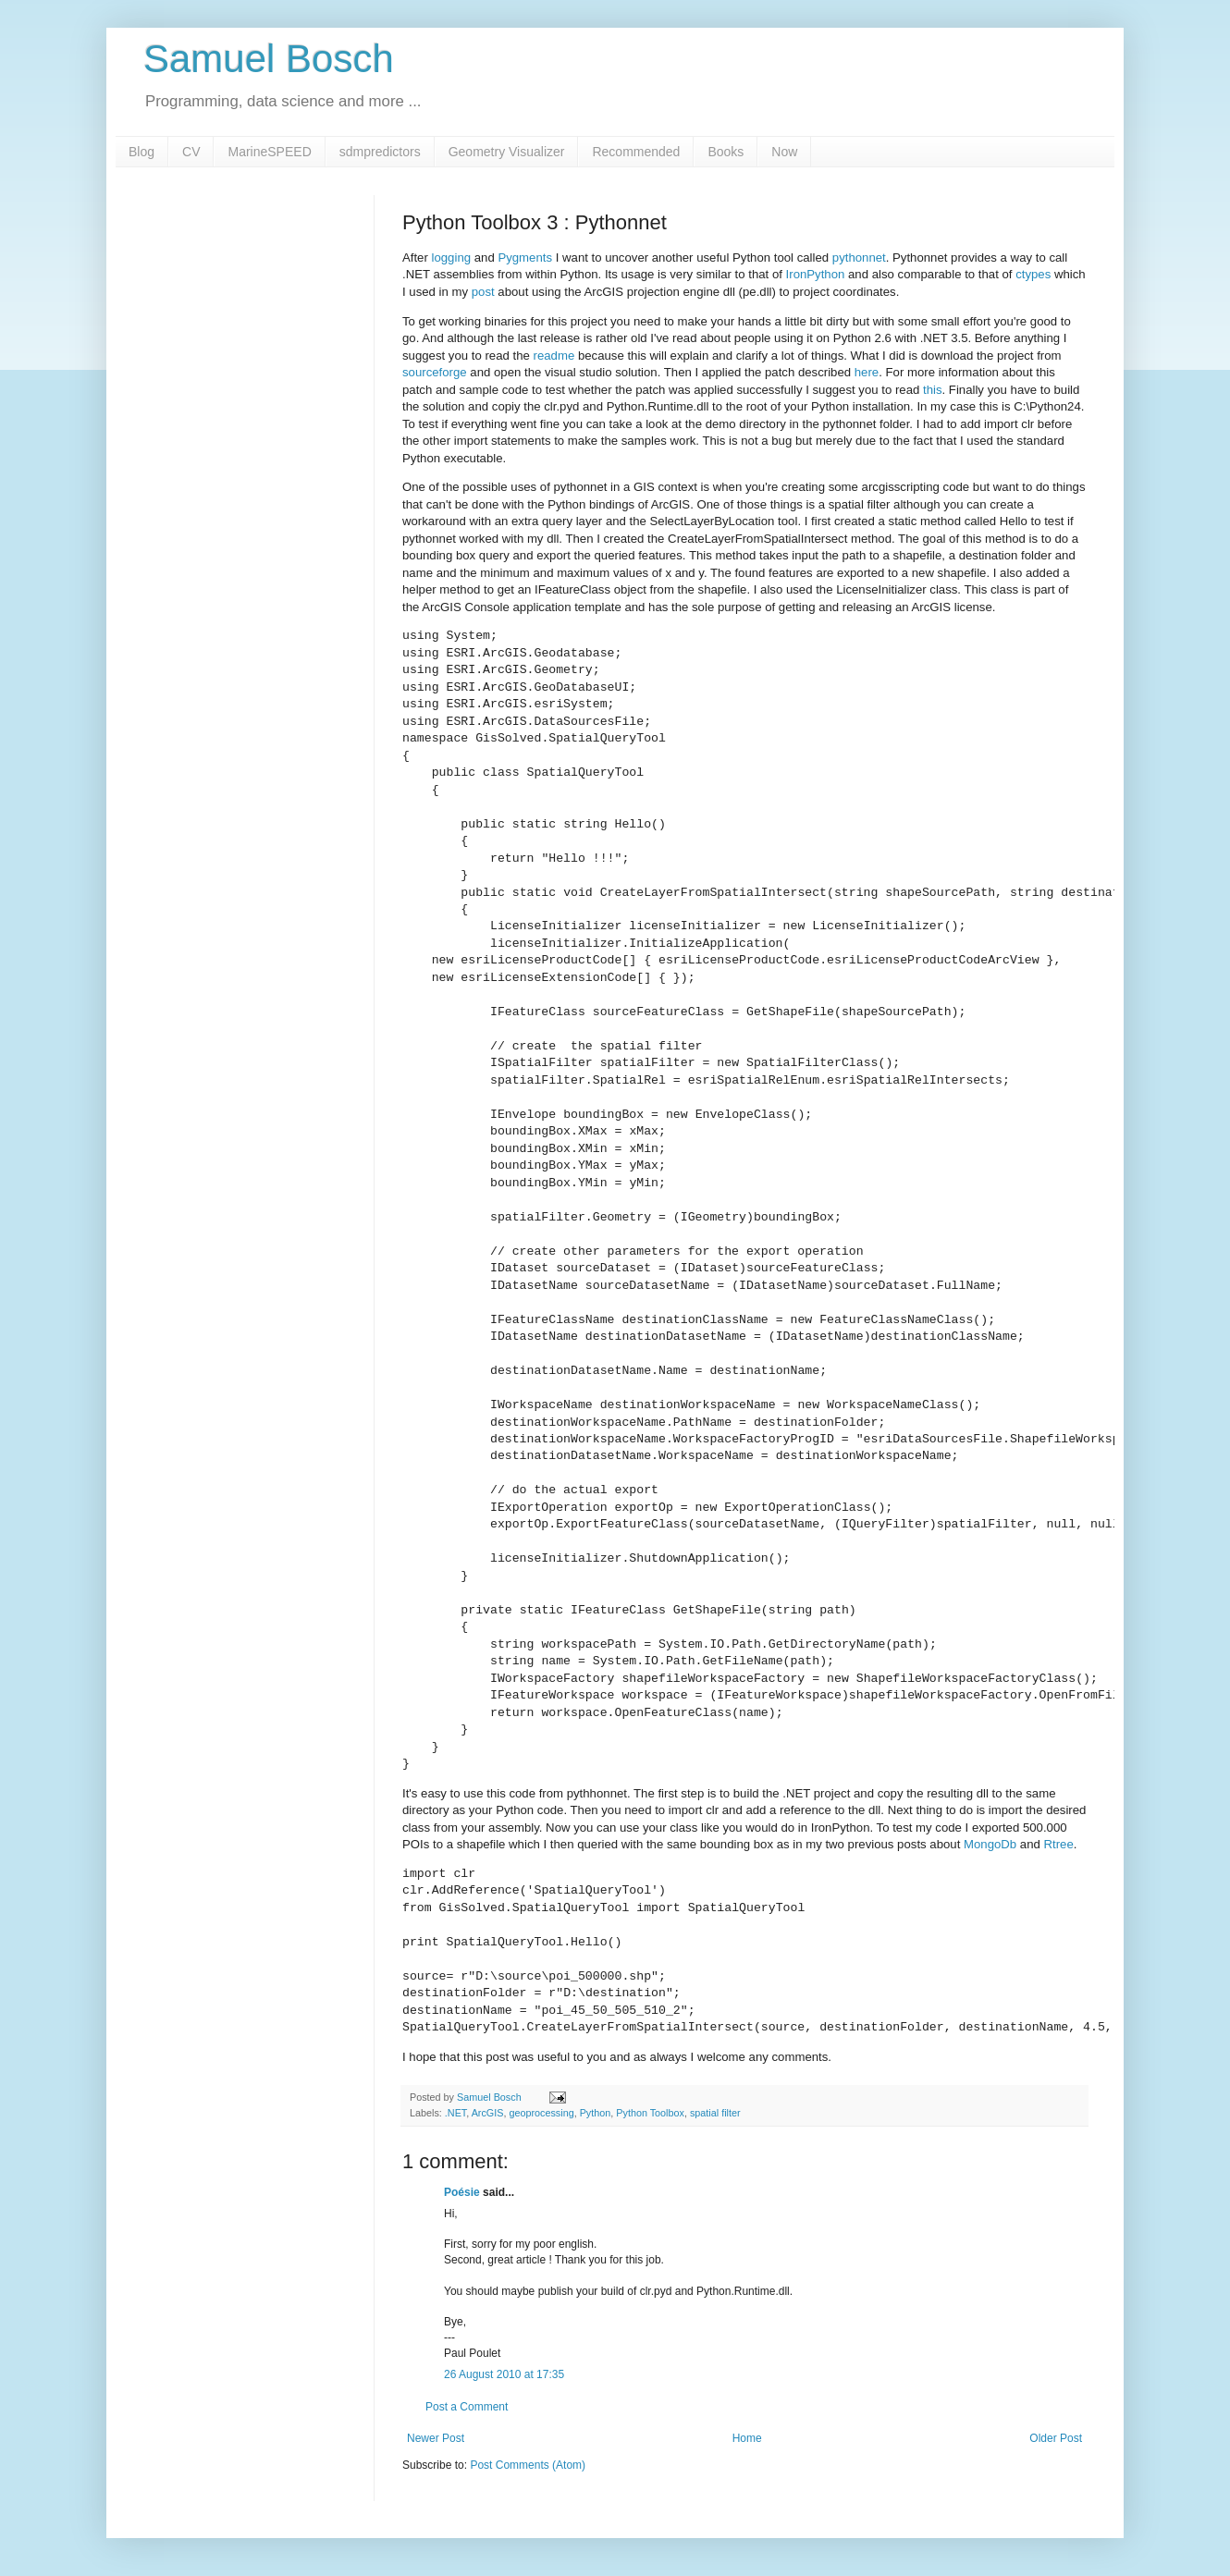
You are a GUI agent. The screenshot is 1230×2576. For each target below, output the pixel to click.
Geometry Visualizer (507, 151)
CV (191, 151)
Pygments (525, 257)
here (867, 372)
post (483, 292)
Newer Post (435, 2438)
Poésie (462, 2192)
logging (452, 257)
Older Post (1055, 2438)
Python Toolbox (650, 2112)
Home (747, 2438)
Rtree (1059, 1844)
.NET (455, 2112)
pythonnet (859, 257)
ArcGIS (488, 2112)
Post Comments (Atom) (527, 2465)
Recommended (636, 151)
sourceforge (434, 372)
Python (595, 2112)
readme (554, 355)
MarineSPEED (269, 151)
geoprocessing (541, 2112)
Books (725, 151)
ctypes (1033, 274)
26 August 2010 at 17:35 (504, 2374)
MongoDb (990, 1844)
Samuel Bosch (268, 58)
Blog (141, 151)
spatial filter (715, 2112)
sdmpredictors (380, 151)
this (932, 390)
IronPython (815, 274)
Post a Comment (466, 2406)
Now (784, 151)
